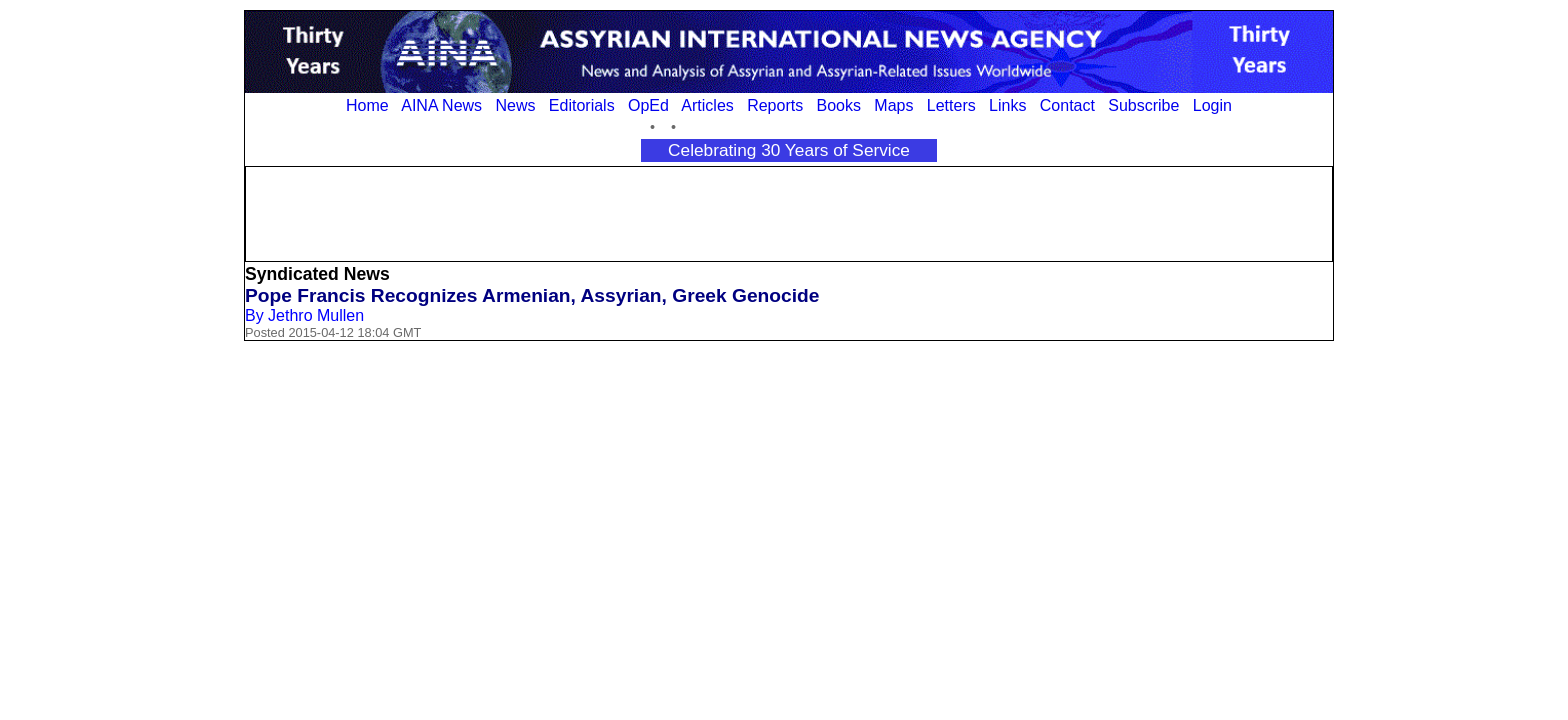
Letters (951, 105)
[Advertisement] (789, 212)
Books (839, 105)
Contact (1067, 105)
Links (1007, 105)
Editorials (582, 105)
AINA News (441, 105)
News (515, 105)
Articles (707, 105)
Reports (775, 105)
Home (367, 105)
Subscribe (1143, 105)
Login (1212, 105)
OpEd (648, 105)
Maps (893, 105)
